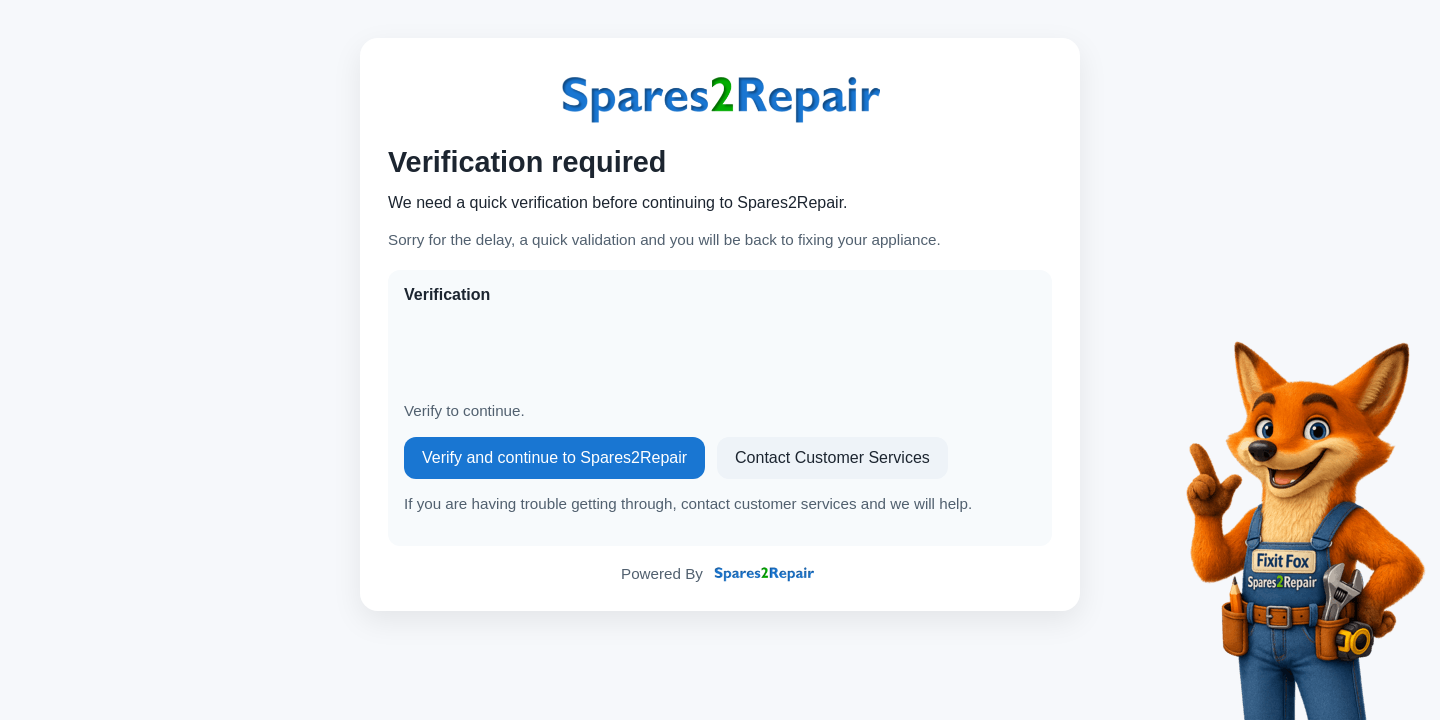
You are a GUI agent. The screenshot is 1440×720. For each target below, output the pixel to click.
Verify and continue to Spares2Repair (554, 457)
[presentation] (556, 353)
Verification (447, 294)
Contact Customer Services (832, 457)
